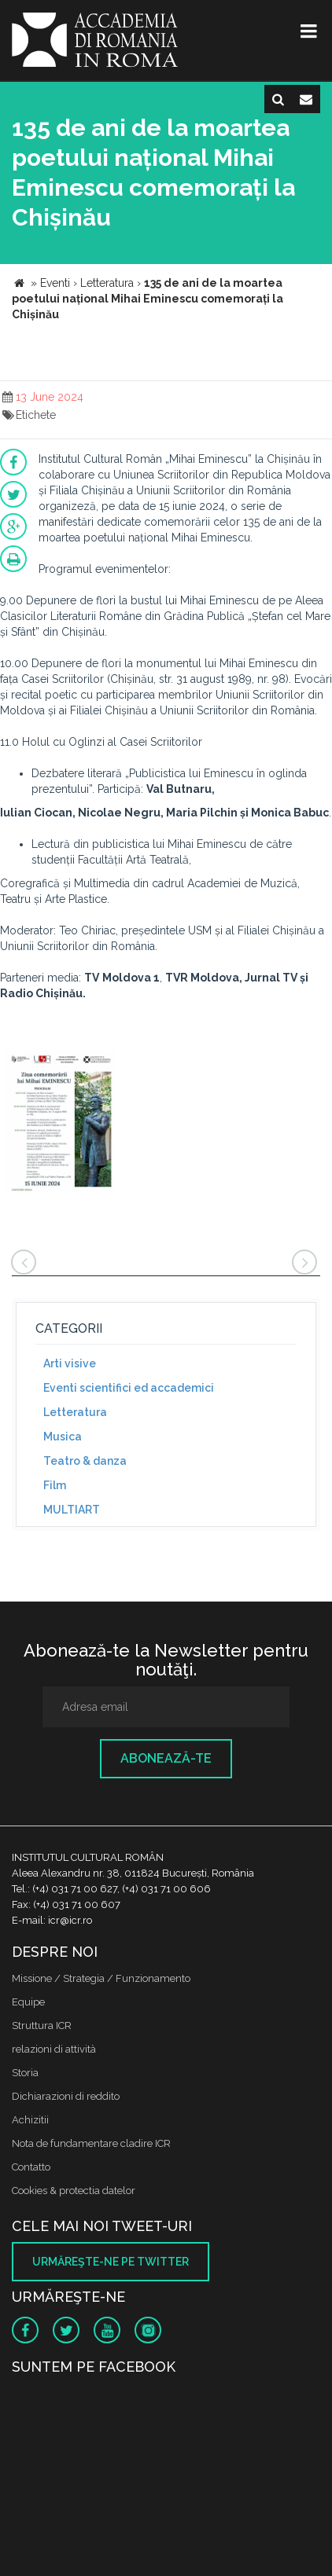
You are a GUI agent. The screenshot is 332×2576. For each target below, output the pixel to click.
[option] (59, 1122)
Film (54, 1485)
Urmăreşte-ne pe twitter (110, 2261)
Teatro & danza (85, 1461)
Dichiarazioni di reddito (66, 2096)
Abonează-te (166, 1758)
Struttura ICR (42, 2025)
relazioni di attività (54, 2049)
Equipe (28, 2002)
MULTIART (71, 1509)
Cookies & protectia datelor (73, 2190)
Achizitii (30, 2120)
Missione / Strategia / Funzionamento (101, 1978)
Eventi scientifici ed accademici (128, 1388)
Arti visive (69, 1363)
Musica (62, 1436)
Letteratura (75, 1412)
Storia (25, 2073)
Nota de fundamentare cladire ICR (91, 2143)
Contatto (31, 2167)
